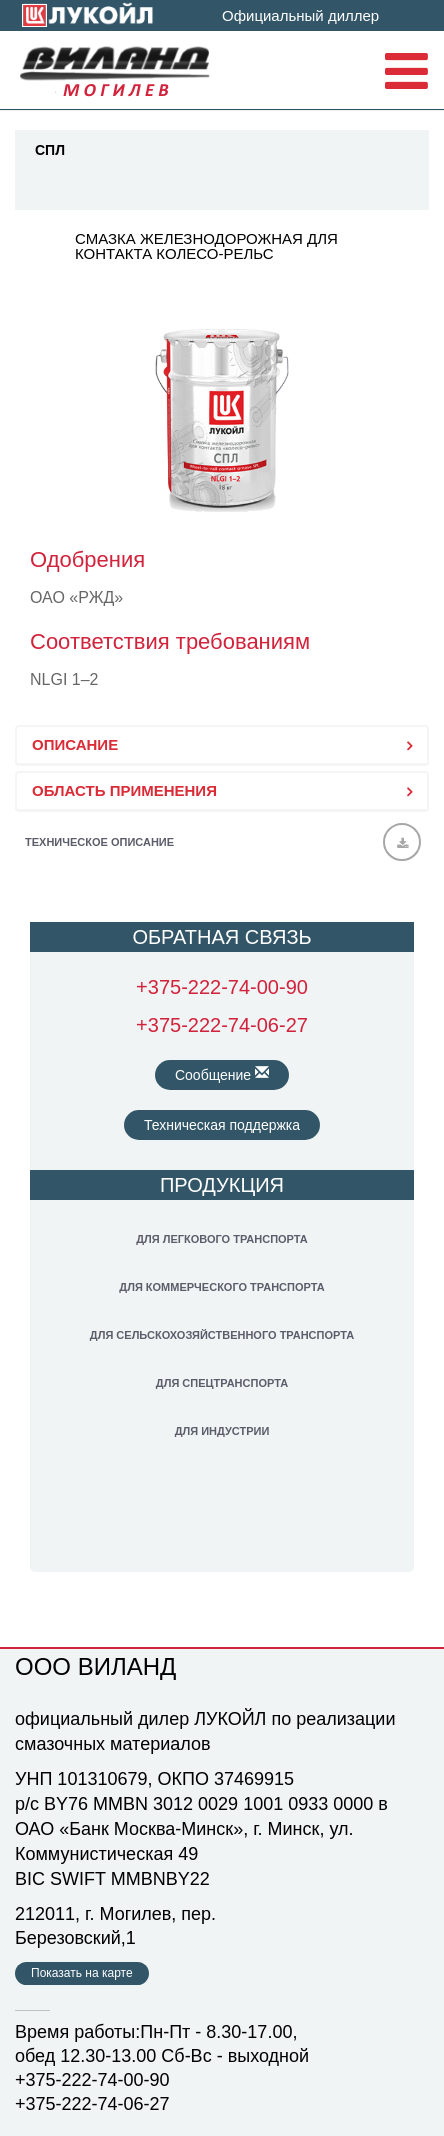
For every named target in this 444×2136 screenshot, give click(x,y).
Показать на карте (82, 1973)
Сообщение (222, 1073)
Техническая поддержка (222, 1125)
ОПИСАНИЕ (75, 744)
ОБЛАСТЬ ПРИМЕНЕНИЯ (124, 790)
